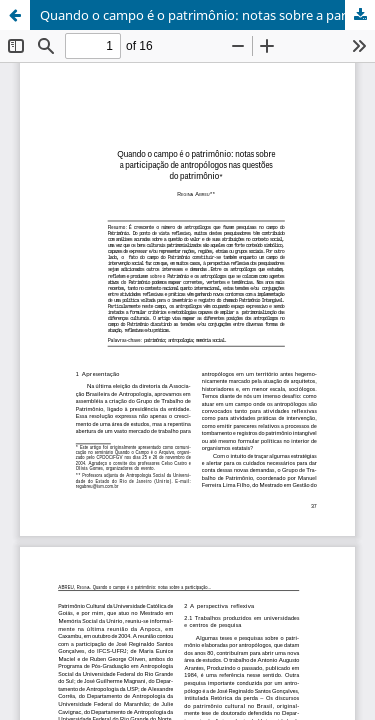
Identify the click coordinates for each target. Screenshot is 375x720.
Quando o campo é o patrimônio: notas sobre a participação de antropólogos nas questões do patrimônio (207, 15)
